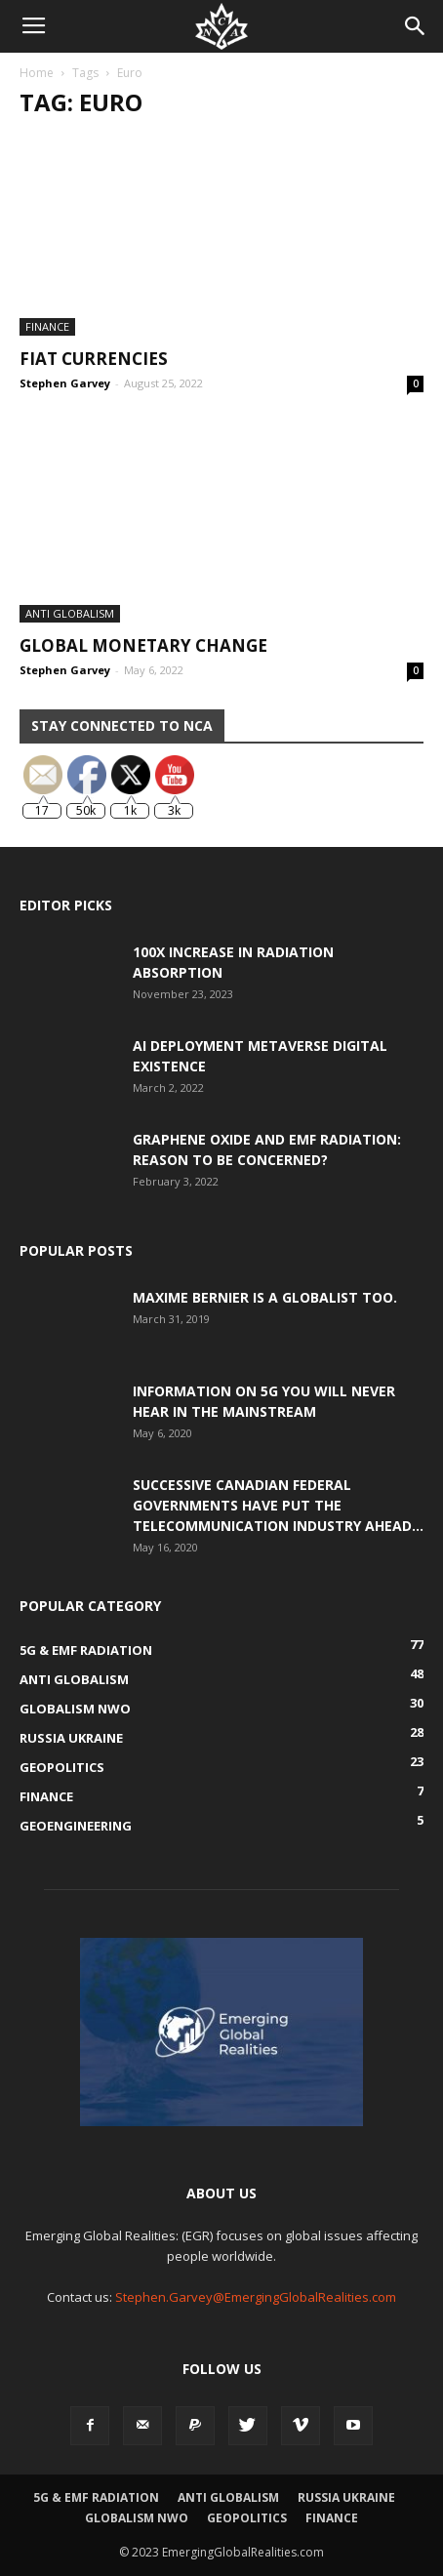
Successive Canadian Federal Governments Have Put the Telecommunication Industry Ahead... (278, 1505)
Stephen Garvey (65, 383)
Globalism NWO (136, 2518)
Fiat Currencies (94, 358)
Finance (47, 326)
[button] (415, 26)
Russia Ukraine (346, 2497)
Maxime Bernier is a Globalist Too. (265, 1297)
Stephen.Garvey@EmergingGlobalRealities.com (255, 2297)
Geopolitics (247, 2518)
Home (37, 72)
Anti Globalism (69, 613)
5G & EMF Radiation (96, 2497)
